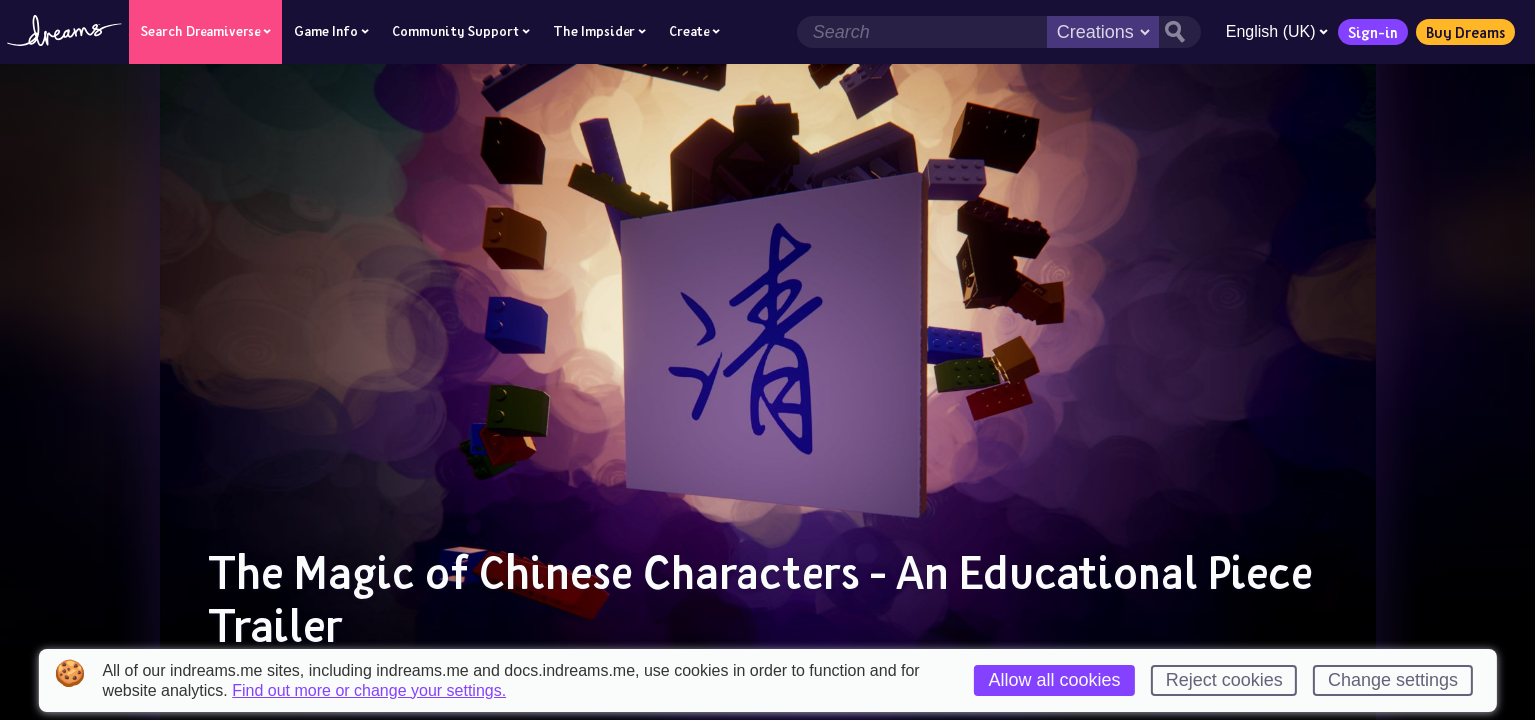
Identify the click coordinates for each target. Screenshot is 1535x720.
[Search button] (1179, 32)
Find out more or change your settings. (369, 691)
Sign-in (1372, 32)
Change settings (1393, 680)
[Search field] (921, 32)
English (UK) (1276, 31)
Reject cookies (1224, 680)
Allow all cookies (1054, 680)
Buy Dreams (1464, 32)
